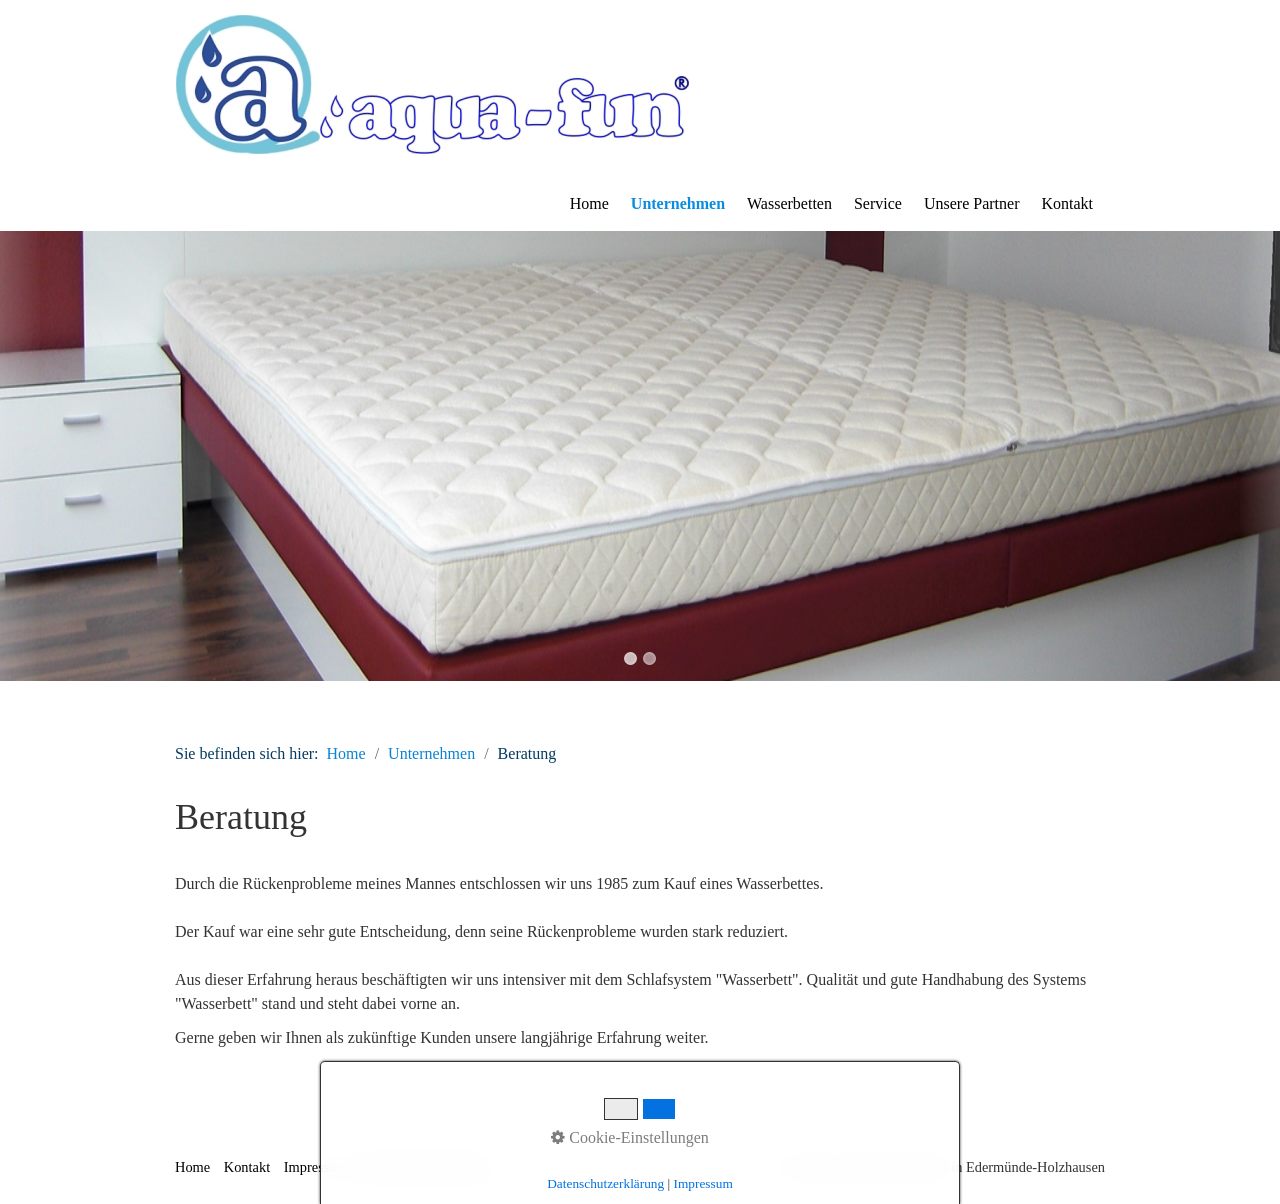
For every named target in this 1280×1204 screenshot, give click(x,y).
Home (589, 203)
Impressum (316, 1167)
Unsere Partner (972, 203)
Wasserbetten (789, 203)
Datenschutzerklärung (424, 1167)
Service (878, 203)
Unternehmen (678, 203)
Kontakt (1067, 203)
